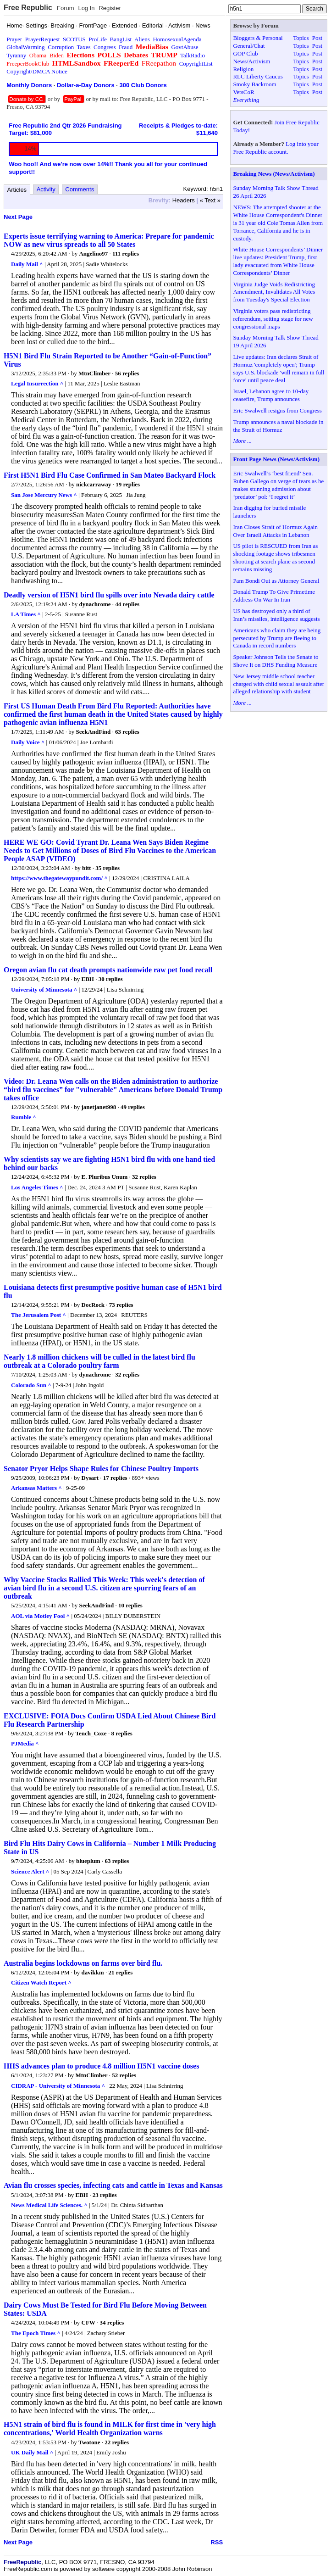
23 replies (105, 2194)
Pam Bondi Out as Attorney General (276, 580)
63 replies (127, 731)
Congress (105, 47)
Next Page (18, 216)
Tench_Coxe (91, 1733)
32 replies (144, 1176)
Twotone (89, 2442)
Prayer (14, 39)
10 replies (130, 1605)
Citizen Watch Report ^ (41, 1982)
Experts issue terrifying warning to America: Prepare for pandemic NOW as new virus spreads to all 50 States (109, 240)
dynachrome (94, 604)
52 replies (124, 2075)
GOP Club (245, 53)
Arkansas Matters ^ (36, 1487)
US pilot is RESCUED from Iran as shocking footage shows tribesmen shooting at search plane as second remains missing (275, 557)
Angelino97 (93, 253)
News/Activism (251, 61)
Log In (86, 8)
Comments (79, 189)
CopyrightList (196, 63)
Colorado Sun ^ (31, 1385)
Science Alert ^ (30, 1871)
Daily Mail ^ (27, 264)
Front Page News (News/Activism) (276, 459)
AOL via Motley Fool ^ (40, 1615)
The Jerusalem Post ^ (38, 1314)
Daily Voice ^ (27, 742)
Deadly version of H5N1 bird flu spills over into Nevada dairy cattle (109, 595)
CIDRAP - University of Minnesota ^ (58, 2085)
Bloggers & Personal (257, 37)
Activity (46, 189)
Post (317, 37)
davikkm (93, 1972)
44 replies (127, 604)
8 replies (121, 1733)
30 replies (111, 979)
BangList (121, 39)
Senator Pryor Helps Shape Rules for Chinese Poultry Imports (101, 1468)
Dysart (90, 1477)
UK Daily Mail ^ (32, 2452)
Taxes (83, 47)
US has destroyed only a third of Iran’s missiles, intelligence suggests (276, 615)
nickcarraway (93, 484)
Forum (65, 8)
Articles (17, 189)
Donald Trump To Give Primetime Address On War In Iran (274, 595)
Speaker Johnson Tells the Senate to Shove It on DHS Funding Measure (275, 660)
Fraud (125, 47)
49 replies (133, 1107)
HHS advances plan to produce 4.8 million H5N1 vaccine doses (101, 2066)
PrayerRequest (42, 39)
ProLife (97, 39)
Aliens (142, 39)
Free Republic (28, 7)
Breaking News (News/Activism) (273, 173)
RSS (216, 2542)
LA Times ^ (26, 614)
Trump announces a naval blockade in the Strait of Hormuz (278, 425)
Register (110, 8)
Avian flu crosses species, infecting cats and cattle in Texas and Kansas (113, 2185)
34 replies (112, 2322)
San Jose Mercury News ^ (44, 494)
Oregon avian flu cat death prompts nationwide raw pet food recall (108, 970)
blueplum (88, 1860)
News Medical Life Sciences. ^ (49, 2205)
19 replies (128, 484)
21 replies (120, 1972)
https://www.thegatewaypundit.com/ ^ (59, 878)
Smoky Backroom (254, 84)
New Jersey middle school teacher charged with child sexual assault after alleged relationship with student (278, 684)
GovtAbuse (184, 47)
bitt (86, 867)
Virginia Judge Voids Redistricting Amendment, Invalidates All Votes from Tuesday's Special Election (274, 292)
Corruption (61, 47)
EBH (88, 979)
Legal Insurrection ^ (37, 383)
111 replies (125, 253)
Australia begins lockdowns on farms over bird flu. (83, 1963)
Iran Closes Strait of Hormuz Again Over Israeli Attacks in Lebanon (275, 531)
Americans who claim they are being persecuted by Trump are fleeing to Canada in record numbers (276, 638)
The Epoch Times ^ (36, 2333)
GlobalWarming (25, 47)
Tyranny (16, 55)
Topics (301, 37)
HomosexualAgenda (177, 39)
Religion (243, 69)
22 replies (117, 2442)
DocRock (93, 1304)
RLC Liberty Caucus (257, 76)
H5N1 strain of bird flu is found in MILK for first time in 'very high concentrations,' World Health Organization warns (110, 2428)
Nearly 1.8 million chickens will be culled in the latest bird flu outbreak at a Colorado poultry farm (99, 1361)
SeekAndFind (93, 731)
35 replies (107, 867)
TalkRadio (192, 55)
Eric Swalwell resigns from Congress (277, 410)
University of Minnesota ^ (44, 989)
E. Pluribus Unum (105, 1176)
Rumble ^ (23, 1117)
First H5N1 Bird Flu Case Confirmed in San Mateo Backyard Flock (109, 475)
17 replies (115, 1477)
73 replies (121, 1304)
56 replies (127, 373)
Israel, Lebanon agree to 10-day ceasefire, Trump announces (271, 395)
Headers (183, 200)
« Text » (210, 200)
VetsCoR (243, 92)
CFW (88, 2322)
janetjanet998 (99, 1107)
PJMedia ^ (25, 1743)
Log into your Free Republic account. (275, 147)
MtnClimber (94, 373)
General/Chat (249, 45)
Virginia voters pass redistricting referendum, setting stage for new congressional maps (273, 318)
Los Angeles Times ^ (37, 1187)
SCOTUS (74, 39)
